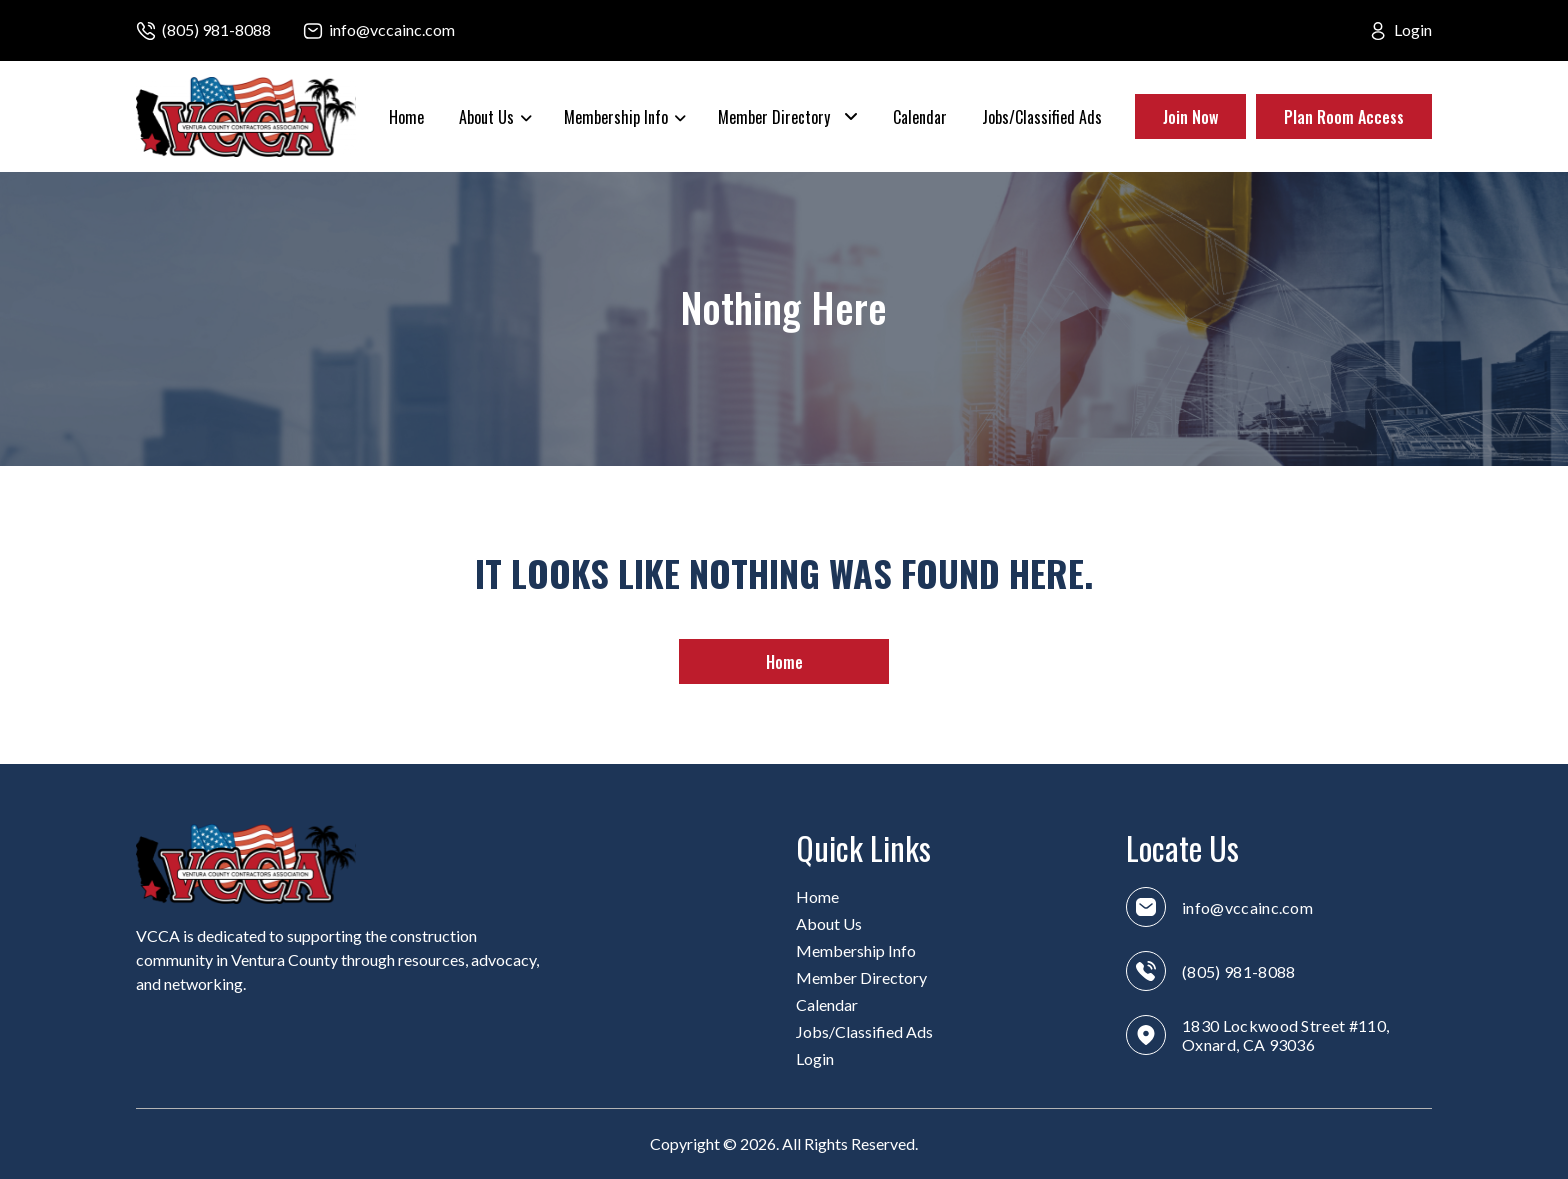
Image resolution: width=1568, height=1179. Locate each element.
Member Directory (774, 117)
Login (1413, 29)
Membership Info (616, 117)
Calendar (920, 117)
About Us (486, 117)
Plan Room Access (1344, 117)
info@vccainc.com (392, 29)
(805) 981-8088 (216, 29)
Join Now (1190, 117)
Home (406, 117)
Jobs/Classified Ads (1042, 117)
